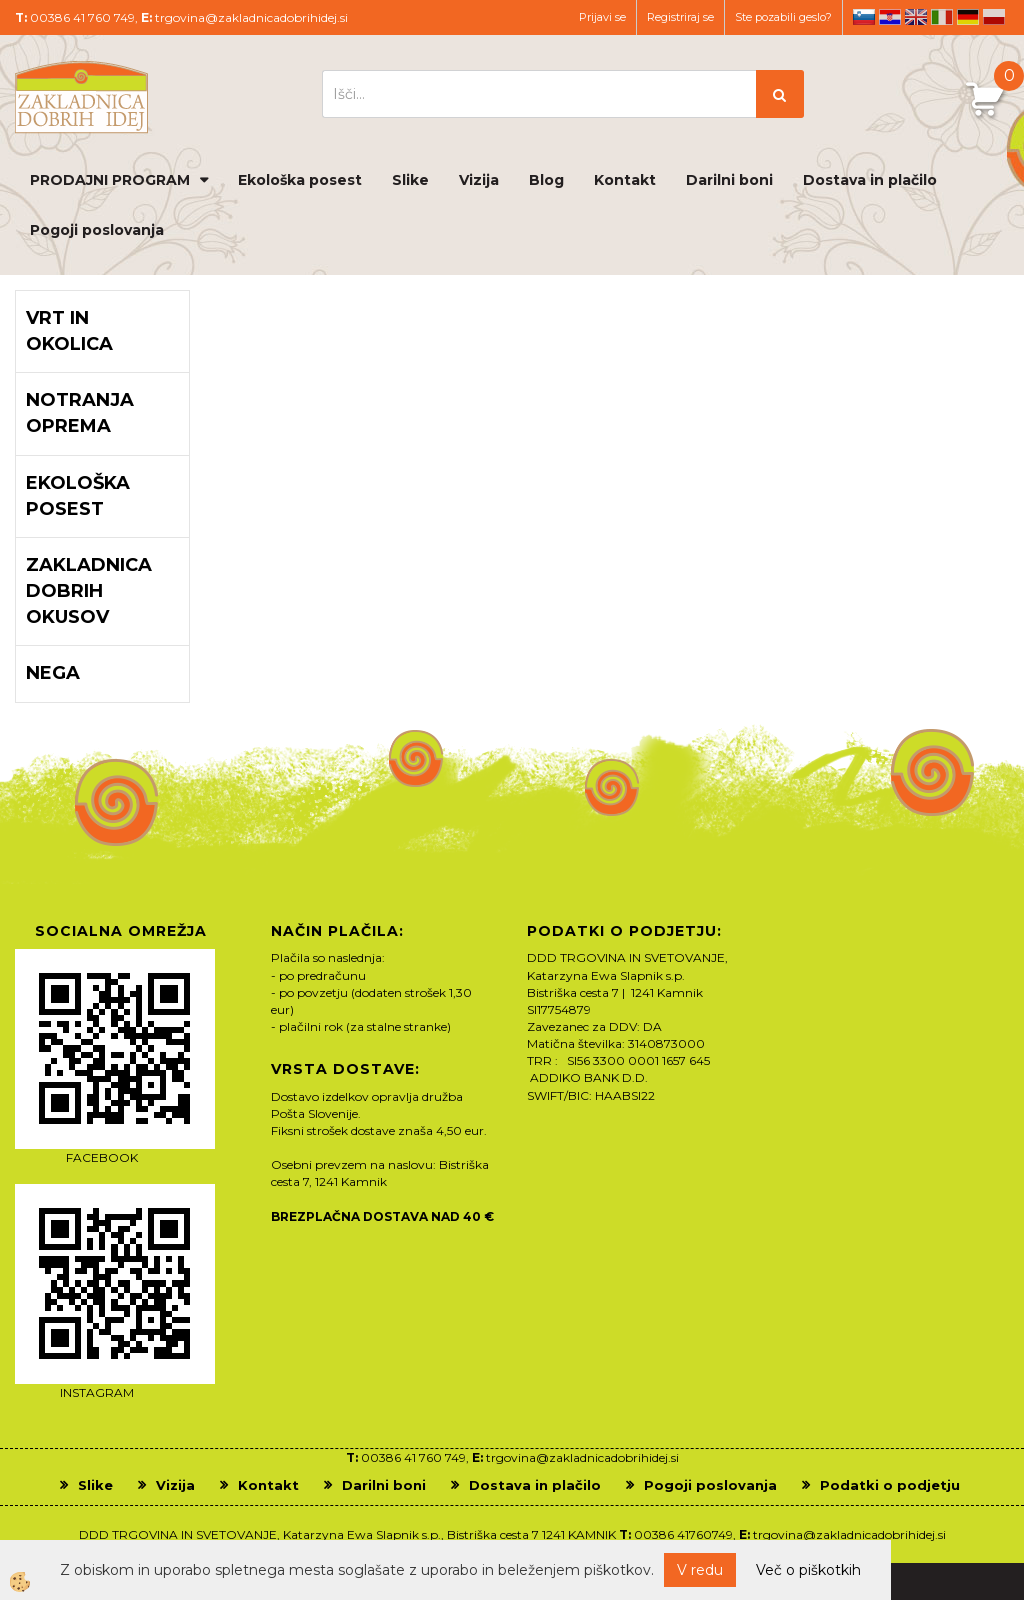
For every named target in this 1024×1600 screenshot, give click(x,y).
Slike (410, 180)
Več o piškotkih (808, 1570)
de (968, 17)
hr (890, 17)
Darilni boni (729, 180)
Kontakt (625, 180)
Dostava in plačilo (870, 180)
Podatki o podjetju (890, 1485)
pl (994, 17)
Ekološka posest (300, 180)
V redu (700, 1570)
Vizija (479, 180)
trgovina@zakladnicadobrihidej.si (251, 17)
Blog (546, 180)
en (916, 17)
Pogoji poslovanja (97, 230)
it (942, 17)
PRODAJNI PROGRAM (110, 180)
